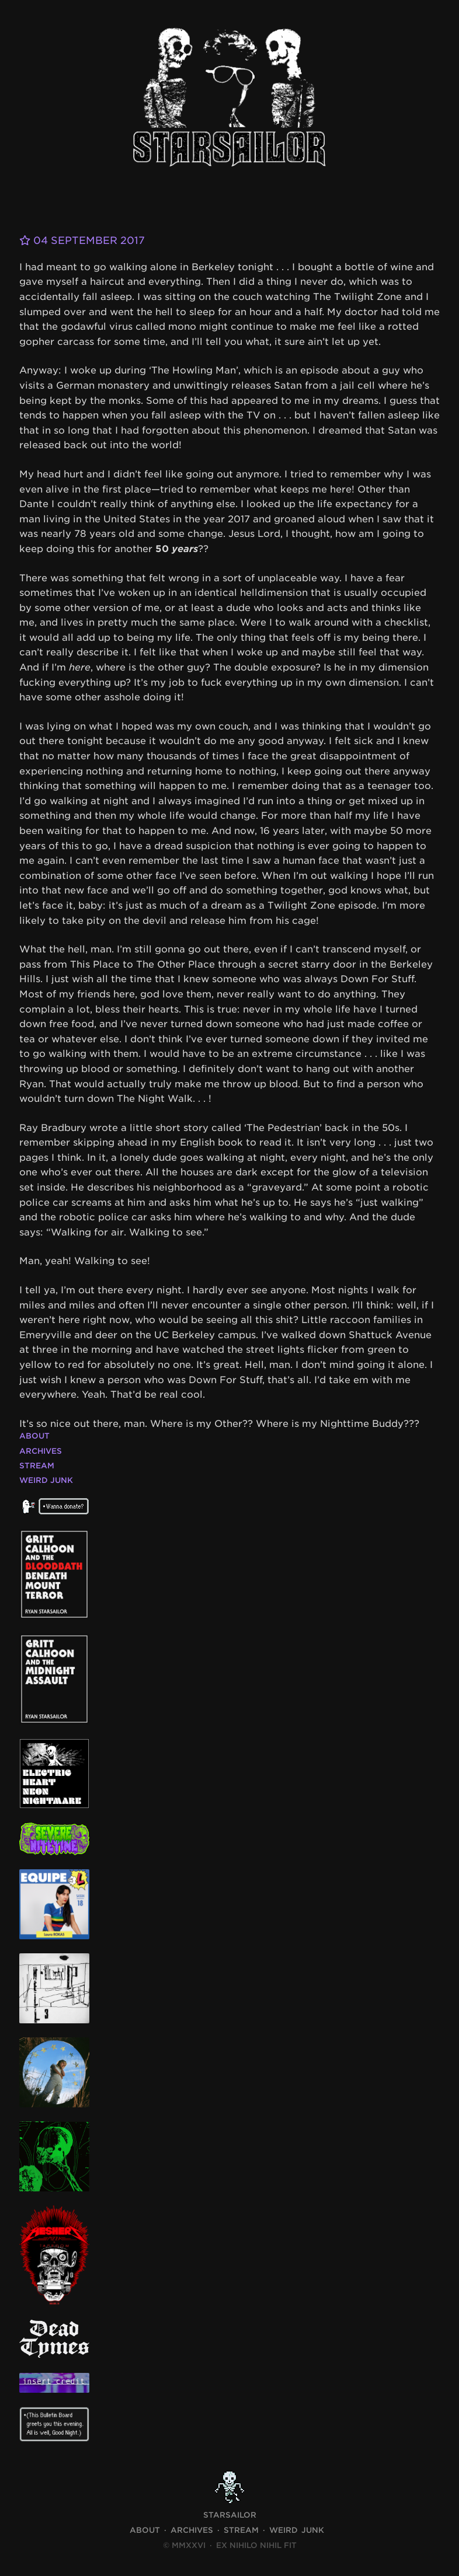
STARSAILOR (229, 2515)
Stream (36, 1465)
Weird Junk (46, 1480)
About (34, 1436)
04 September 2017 (85, 240)
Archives (40, 1451)
